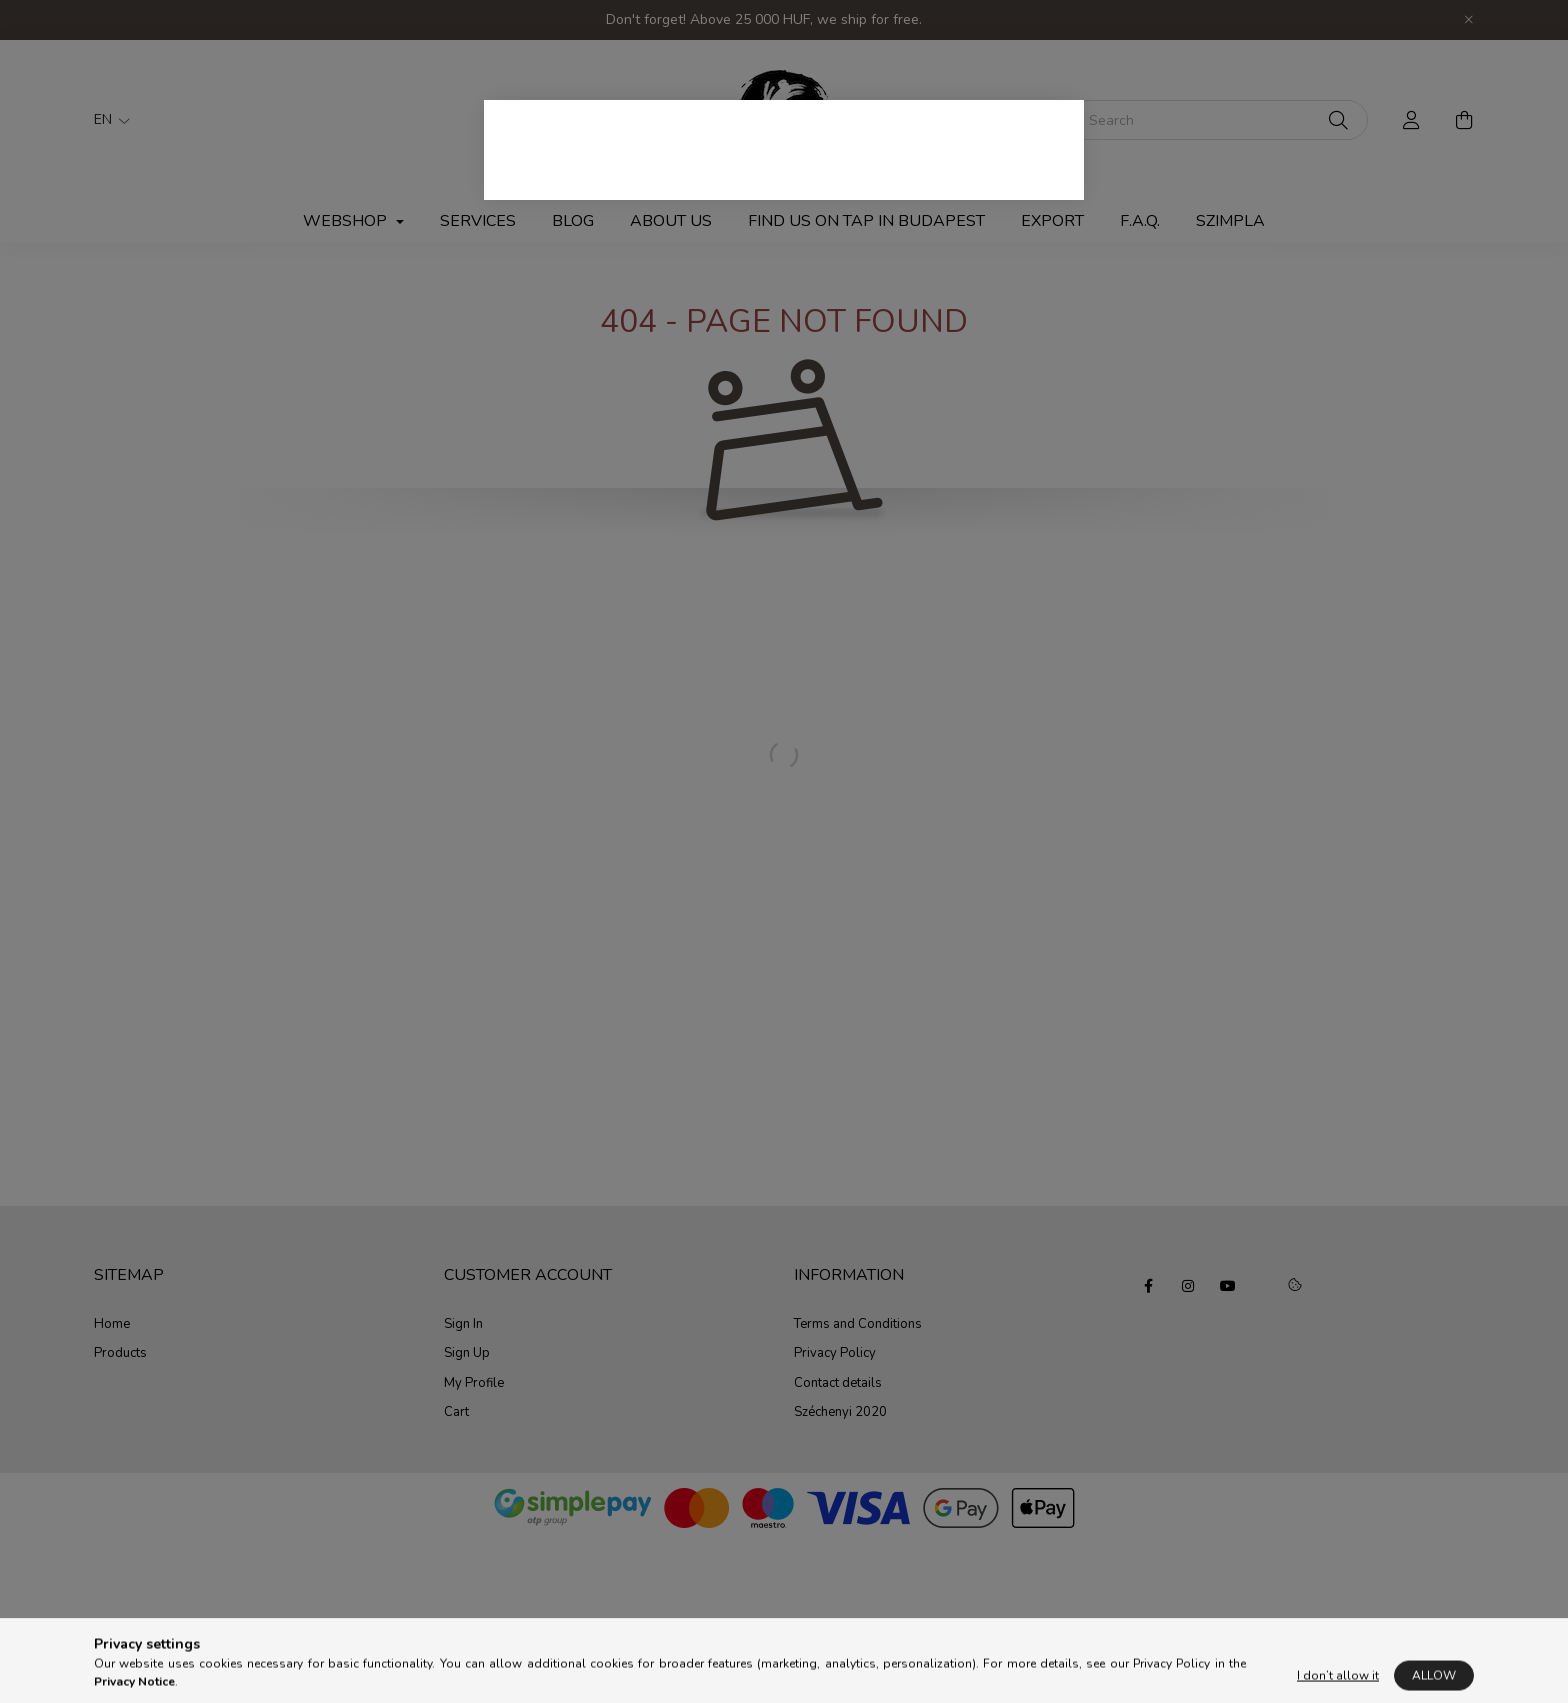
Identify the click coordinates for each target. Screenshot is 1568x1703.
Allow (1434, 1684)
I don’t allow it (1338, 1684)
